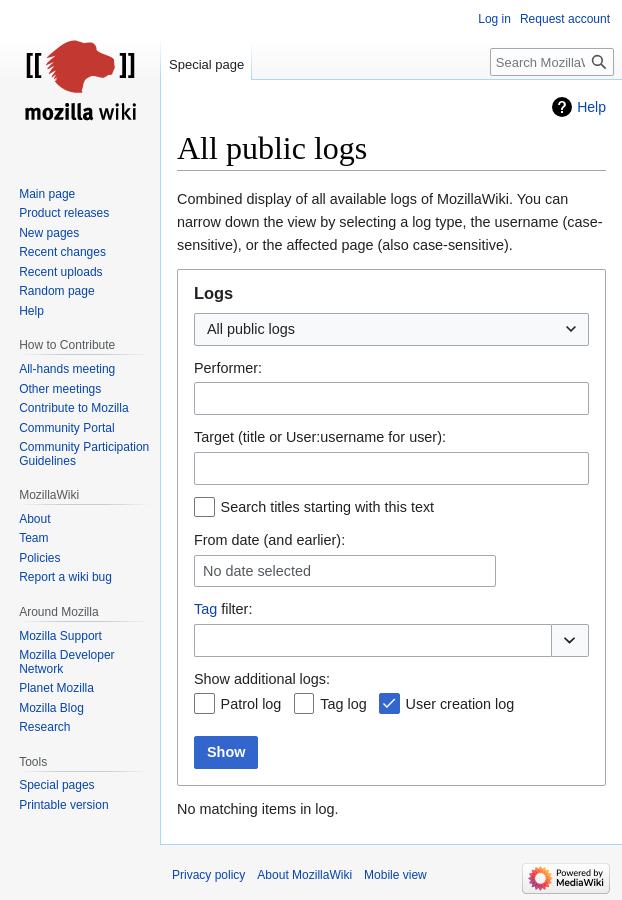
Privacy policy (208, 875)
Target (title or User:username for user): (320, 437)
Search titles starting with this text (328, 507)
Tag (205, 609)
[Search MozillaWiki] (552, 62)
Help (591, 107)
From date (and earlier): (269, 540)
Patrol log (251, 704)
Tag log (343, 704)
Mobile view (395, 875)
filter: (223, 609)
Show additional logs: (262, 679)
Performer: (228, 368)
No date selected (257, 571)
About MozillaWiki (304, 875)
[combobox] (391, 329)
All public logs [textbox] (251, 329)
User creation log (460, 704)
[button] (570, 640)
